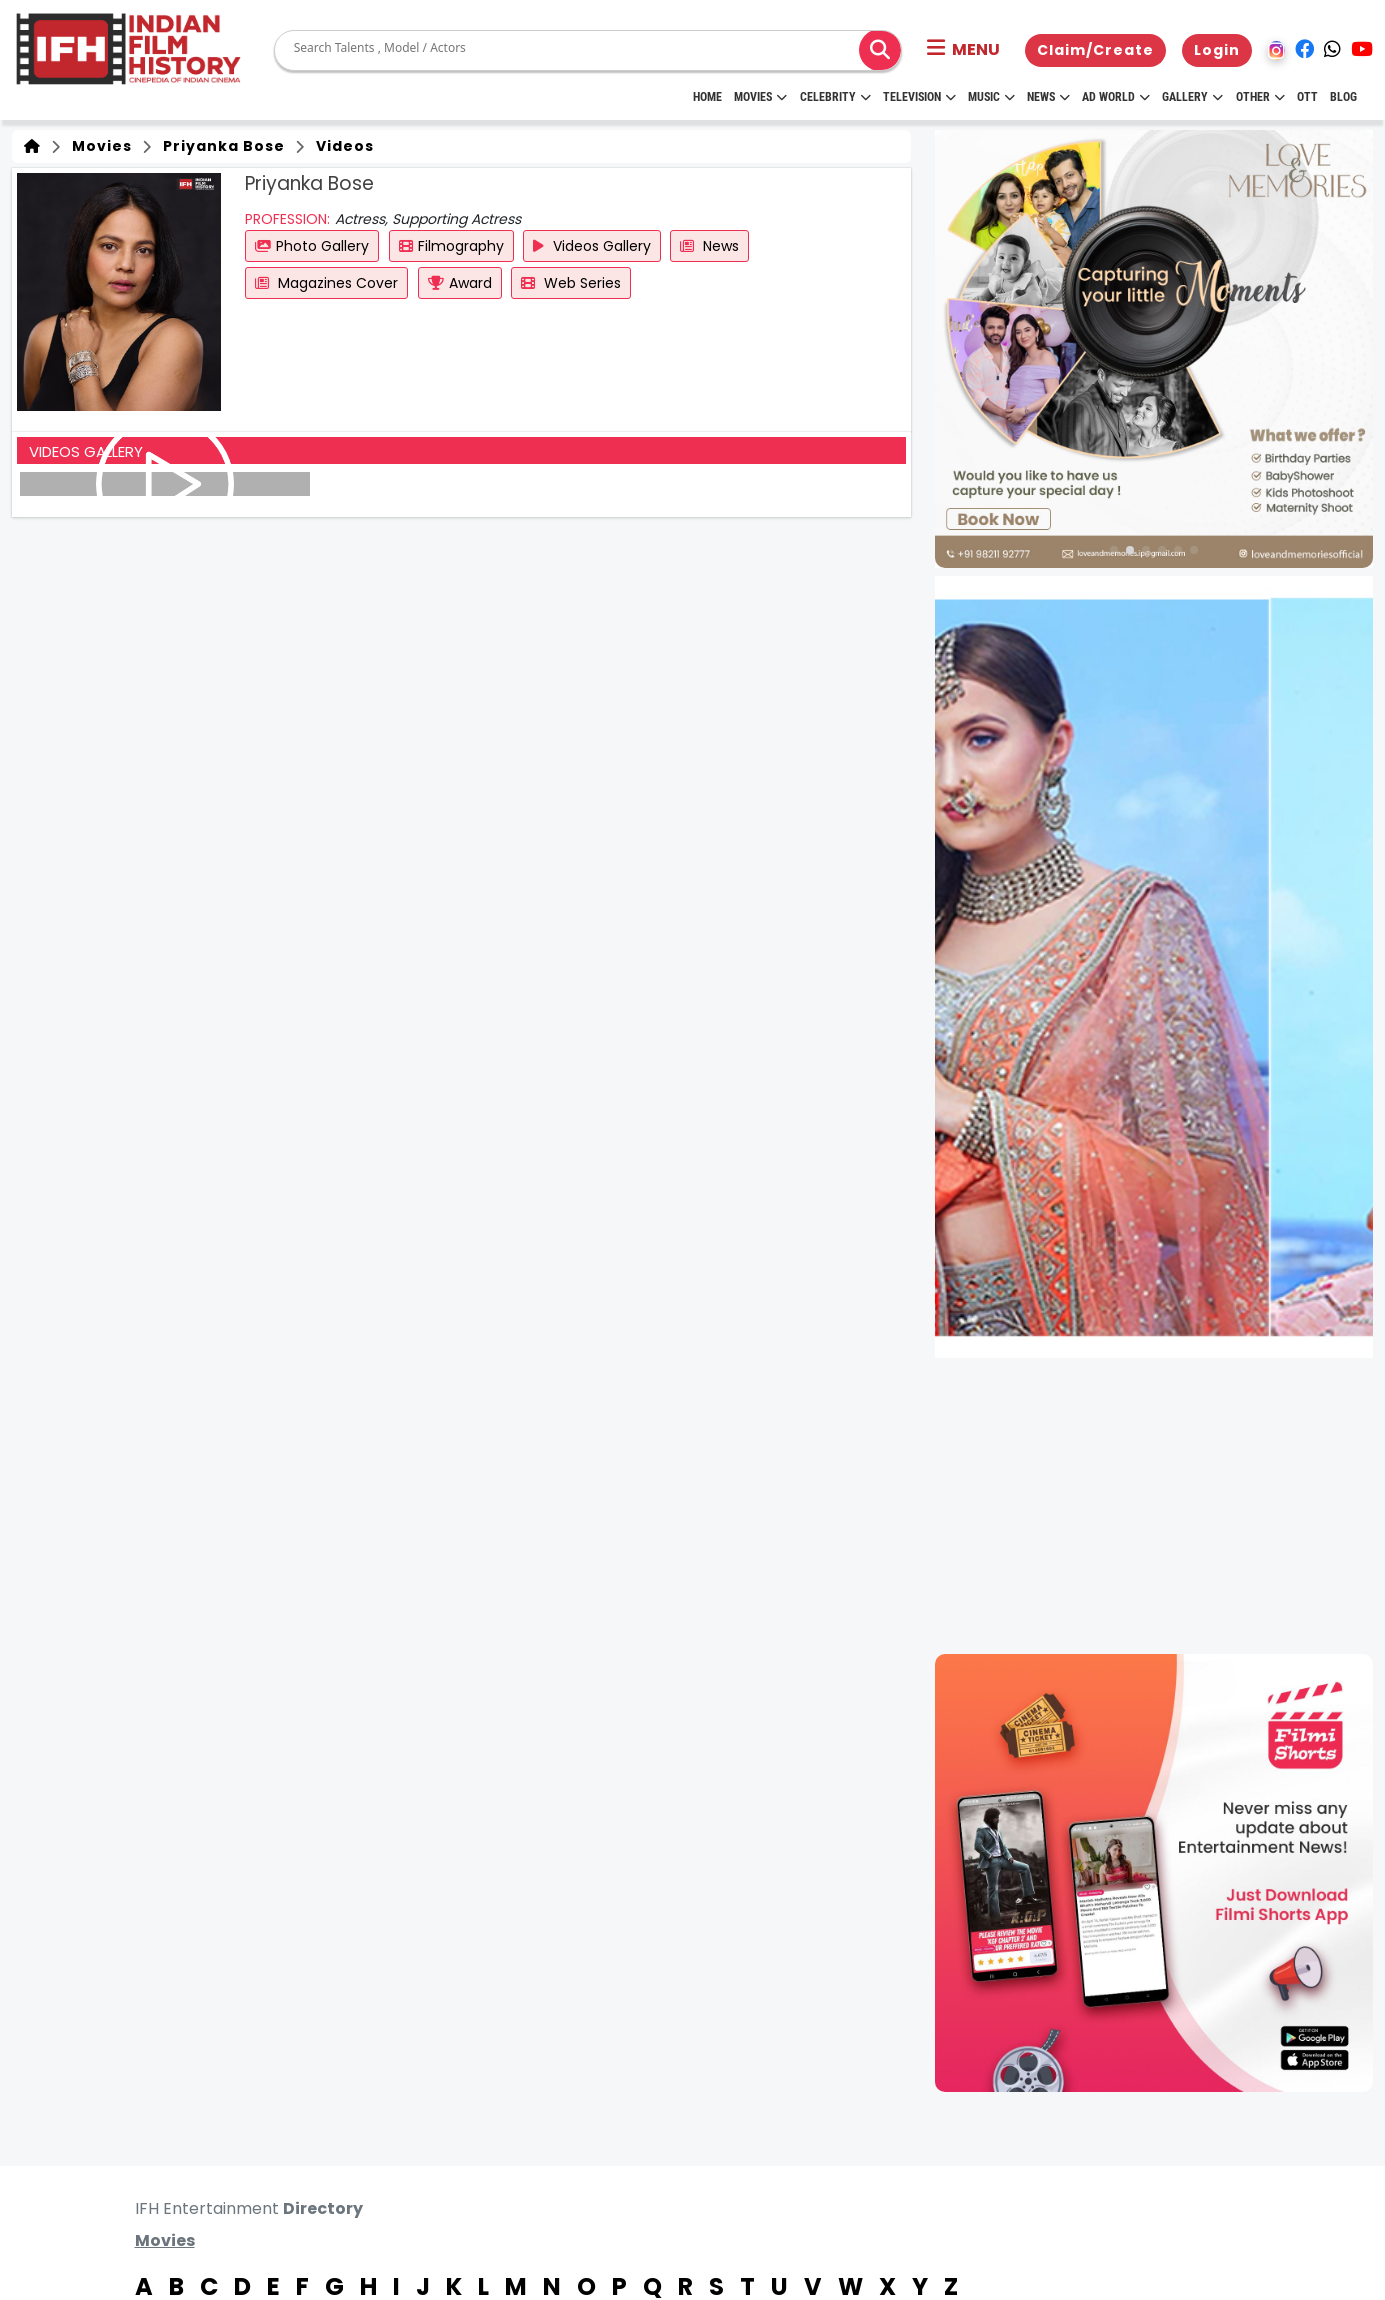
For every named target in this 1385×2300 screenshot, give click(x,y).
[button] (963, 50)
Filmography (451, 246)
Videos (341, 146)
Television (919, 97)
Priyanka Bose (220, 146)
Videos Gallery (592, 246)
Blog (1343, 97)
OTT (1307, 97)
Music (991, 97)
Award (460, 283)
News (1048, 97)
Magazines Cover (326, 283)
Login (1217, 50)
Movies (760, 97)
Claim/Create (1095, 50)
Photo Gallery (312, 246)
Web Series (571, 283)
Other (1260, 97)
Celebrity (835, 97)
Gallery (1192, 97)
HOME (707, 97)
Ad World (1116, 97)
